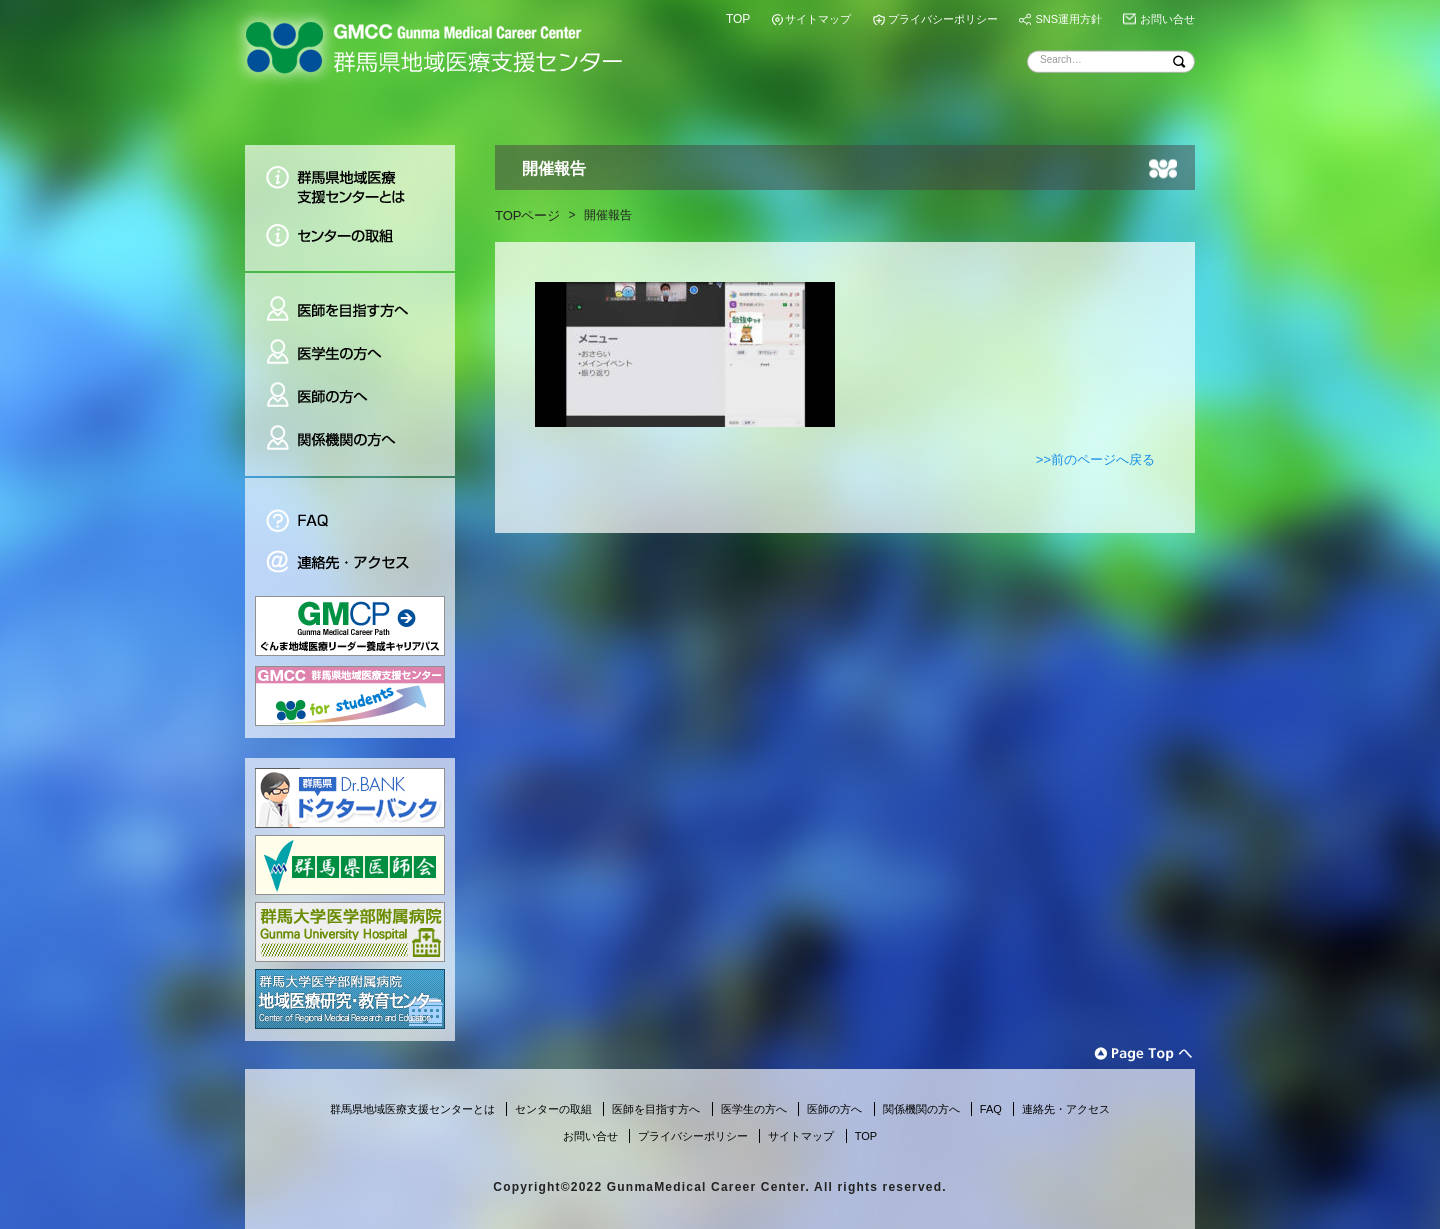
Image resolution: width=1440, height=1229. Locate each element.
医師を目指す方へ (350, 301)
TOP (738, 19)
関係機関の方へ (350, 447)
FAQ (350, 509)
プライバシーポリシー (943, 19)
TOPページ (528, 215)
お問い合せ (1167, 19)
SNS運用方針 (1068, 19)
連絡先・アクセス (350, 564)
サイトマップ (818, 19)
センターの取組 (350, 242)
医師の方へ (350, 396)
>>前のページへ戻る (1095, 459)
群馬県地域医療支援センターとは (350, 179)
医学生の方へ (350, 353)
